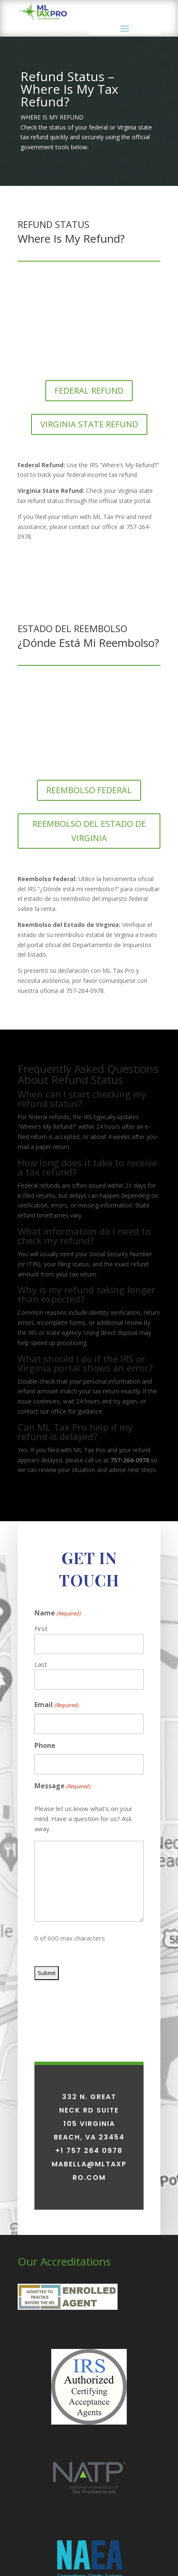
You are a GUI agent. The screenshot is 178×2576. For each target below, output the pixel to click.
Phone (44, 1888)
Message (62, 1929)
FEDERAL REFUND (89, 390)
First (40, 1771)
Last (40, 1807)
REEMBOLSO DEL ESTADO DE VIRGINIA (89, 831)
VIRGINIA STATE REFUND (89, 424)
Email (56, 1848)
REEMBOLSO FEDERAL (89, 790)
